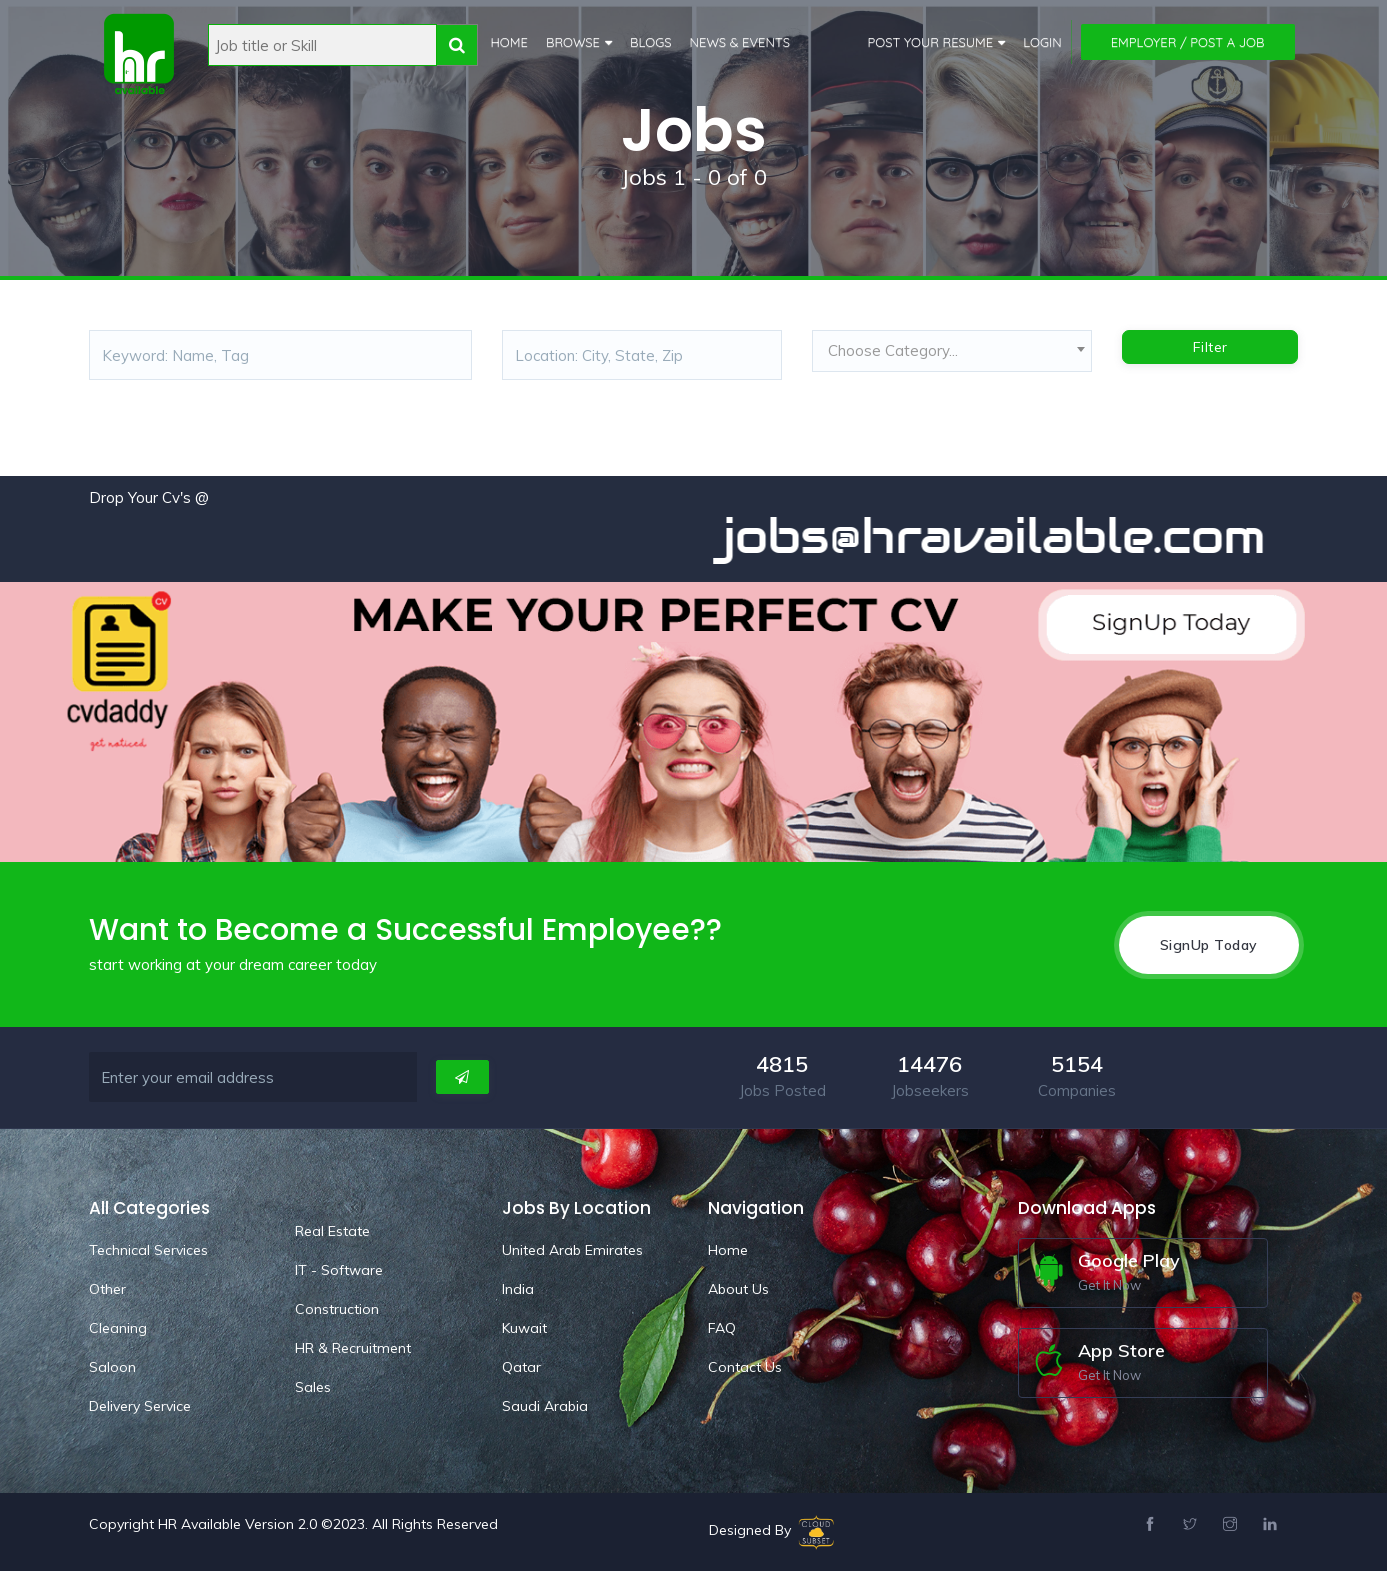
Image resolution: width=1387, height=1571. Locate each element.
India (518, 1289)
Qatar (521, 1367)
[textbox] (952, 351)
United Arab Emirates (572, 1250)
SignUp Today (1209, 945)
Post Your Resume (931, 42)
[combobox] (952, 356)
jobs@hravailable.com (1012, 536)
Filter (1210, 347)
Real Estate (332, 1231)
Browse (573, 42)
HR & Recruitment (353, 1348)
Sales (313, 1387)
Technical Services (148, 1250)
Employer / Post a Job (1188, 42)
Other (107, 1289)
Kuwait (524, 1328)
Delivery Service (140, 1406)
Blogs (651, 42)
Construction (337, 1309)
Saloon (112, 1367)
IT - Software (339, 1270)
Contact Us (745, 1367)
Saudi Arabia (545, 1406)
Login (1042, 42)
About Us (738, 1289)
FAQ (722, 1328)
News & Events (740, 42)
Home (509, 42)
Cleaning (118, 1328)
